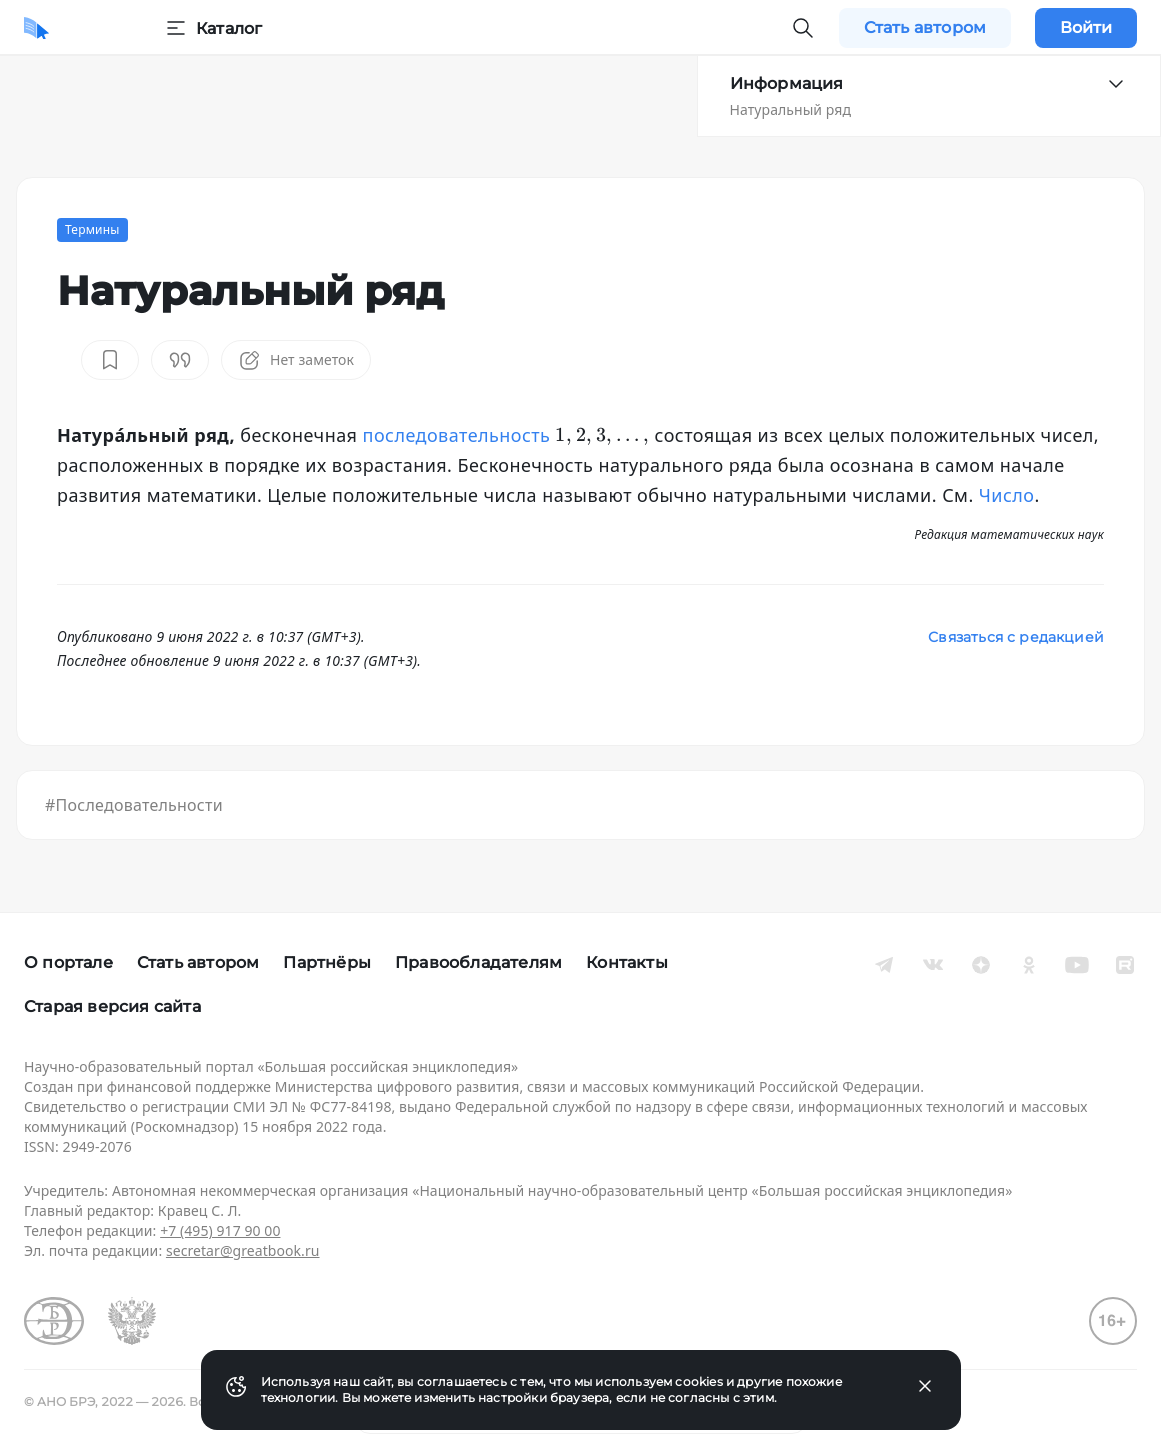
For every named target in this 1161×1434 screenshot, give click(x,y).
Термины (92, 229)
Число (1007, 495)
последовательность (457, 435)
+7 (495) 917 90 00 (220, 1230)
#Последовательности (134, 805)
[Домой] (36, 28)
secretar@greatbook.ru (243, 1250)
